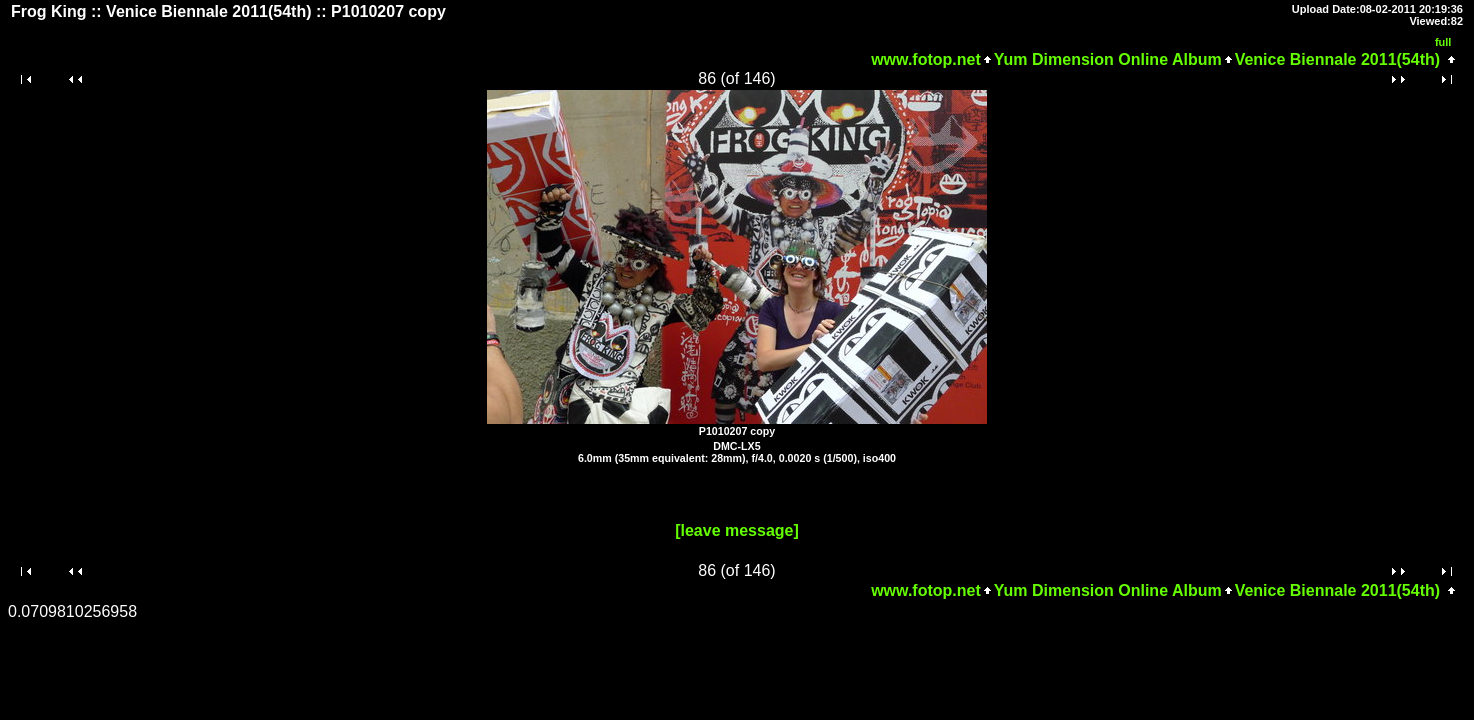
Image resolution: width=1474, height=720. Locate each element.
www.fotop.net (926, 59)
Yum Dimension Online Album (1108, 59)
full (1443, 42)
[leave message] (737, 530)
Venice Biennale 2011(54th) (1337, 59)
